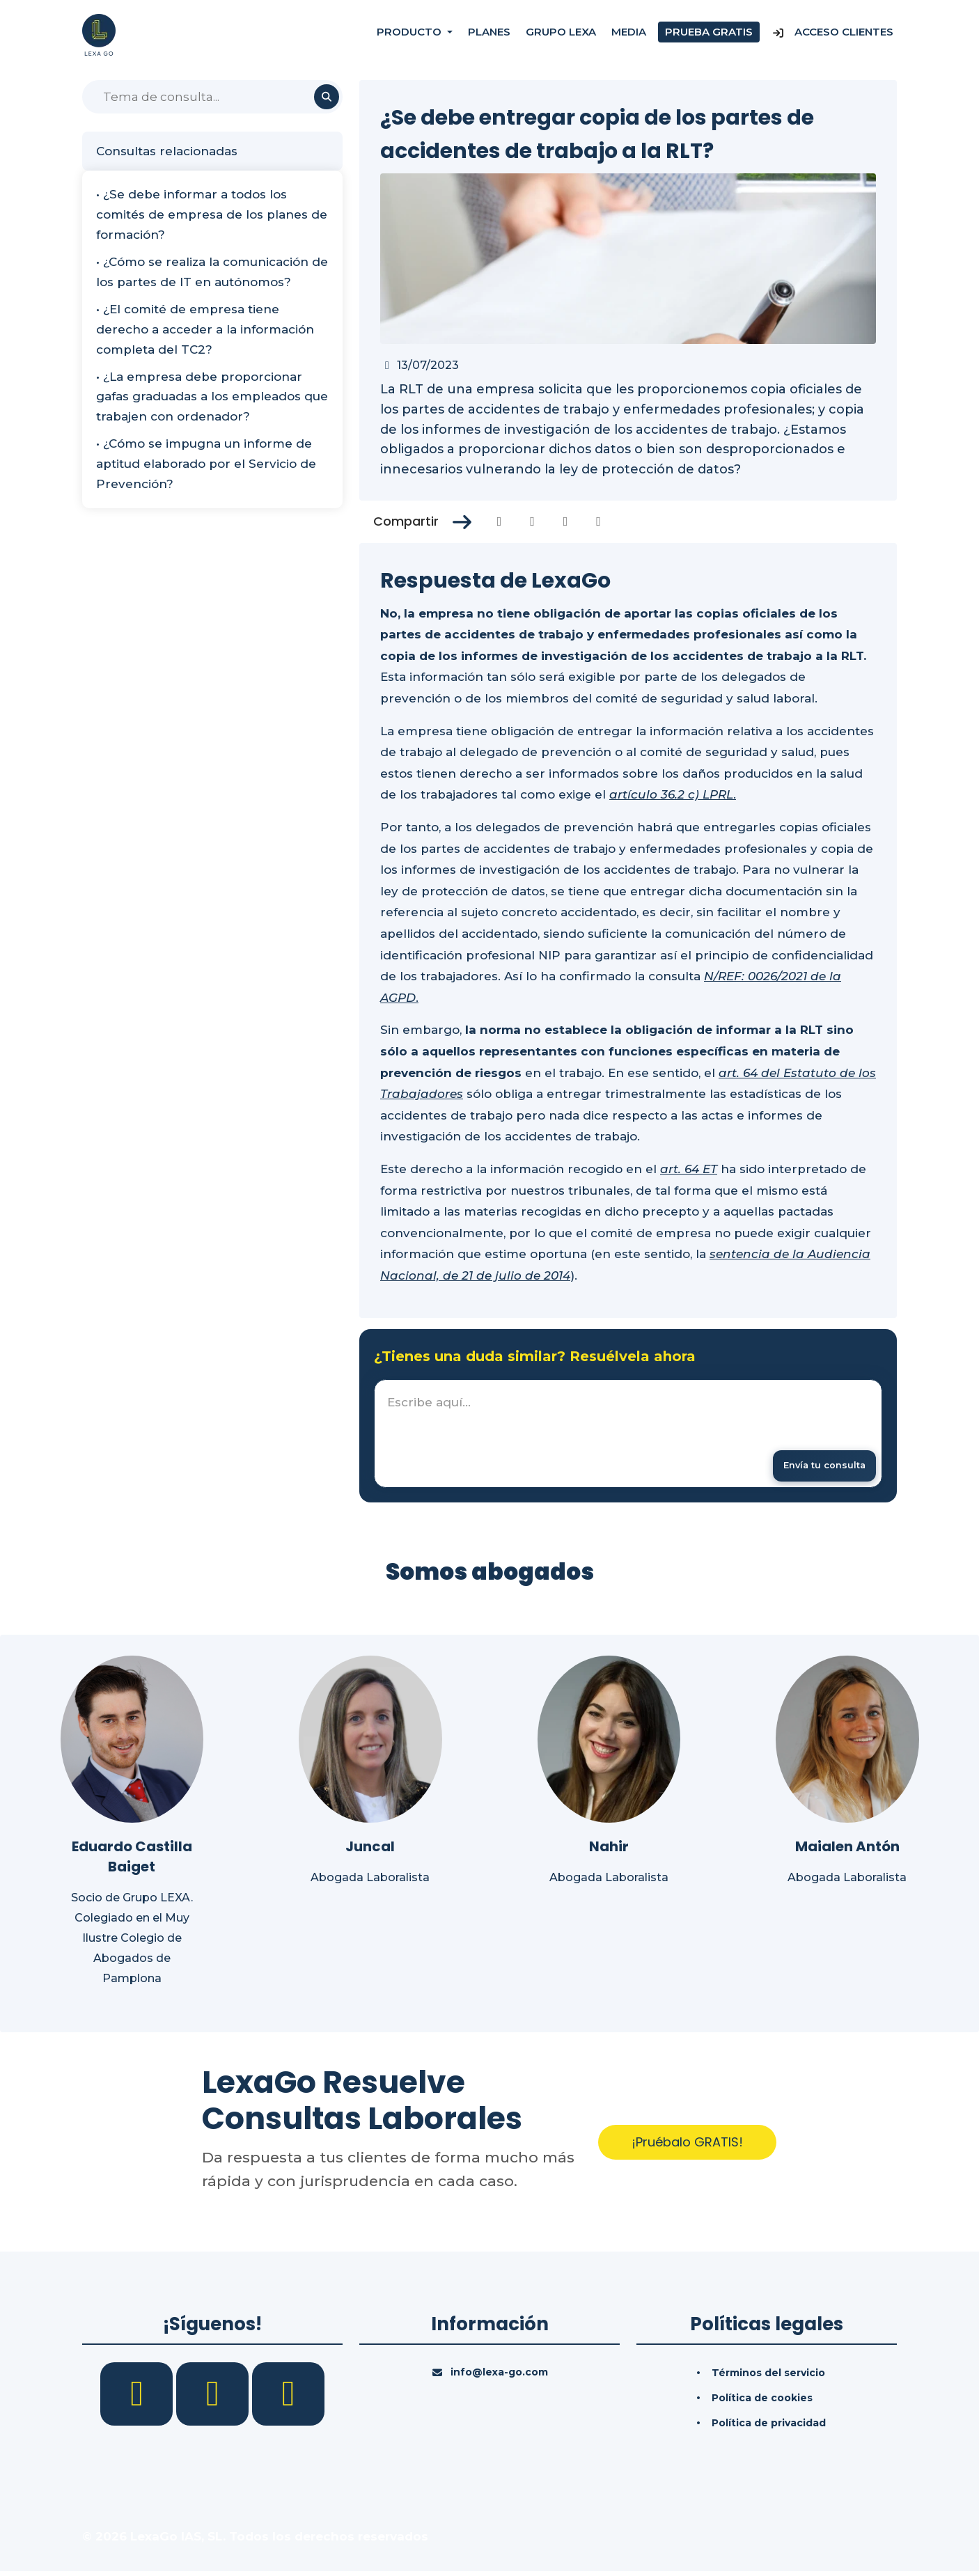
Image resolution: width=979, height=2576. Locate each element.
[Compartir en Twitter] (532, 521)
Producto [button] (410, 34)
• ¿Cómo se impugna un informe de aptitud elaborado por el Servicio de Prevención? (206, 464)
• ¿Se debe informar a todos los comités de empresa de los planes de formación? (211, 214)
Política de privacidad (769, 2427)
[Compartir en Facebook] (500, 521)
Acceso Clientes (832, 34)
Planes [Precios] (489, 34)
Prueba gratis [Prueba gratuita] (709, 34)
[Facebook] (138, 2398)
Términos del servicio (768, 2377)
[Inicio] (99, 34)
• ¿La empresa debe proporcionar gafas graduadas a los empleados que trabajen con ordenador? (212, 397)
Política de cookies (762, 2402)
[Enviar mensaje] (815, 1467)
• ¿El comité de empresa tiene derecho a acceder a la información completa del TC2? (205, 329)
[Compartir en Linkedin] (566, 521)
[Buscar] (212, 96)
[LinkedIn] (214, 2398)
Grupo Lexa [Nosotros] (561, 34)
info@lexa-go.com (499, 2377)
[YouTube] (288, 2398)
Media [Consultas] (628, 34)
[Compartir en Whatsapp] (598, 521)
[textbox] (628, 1435)
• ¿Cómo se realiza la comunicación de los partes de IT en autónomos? (212, 272)
